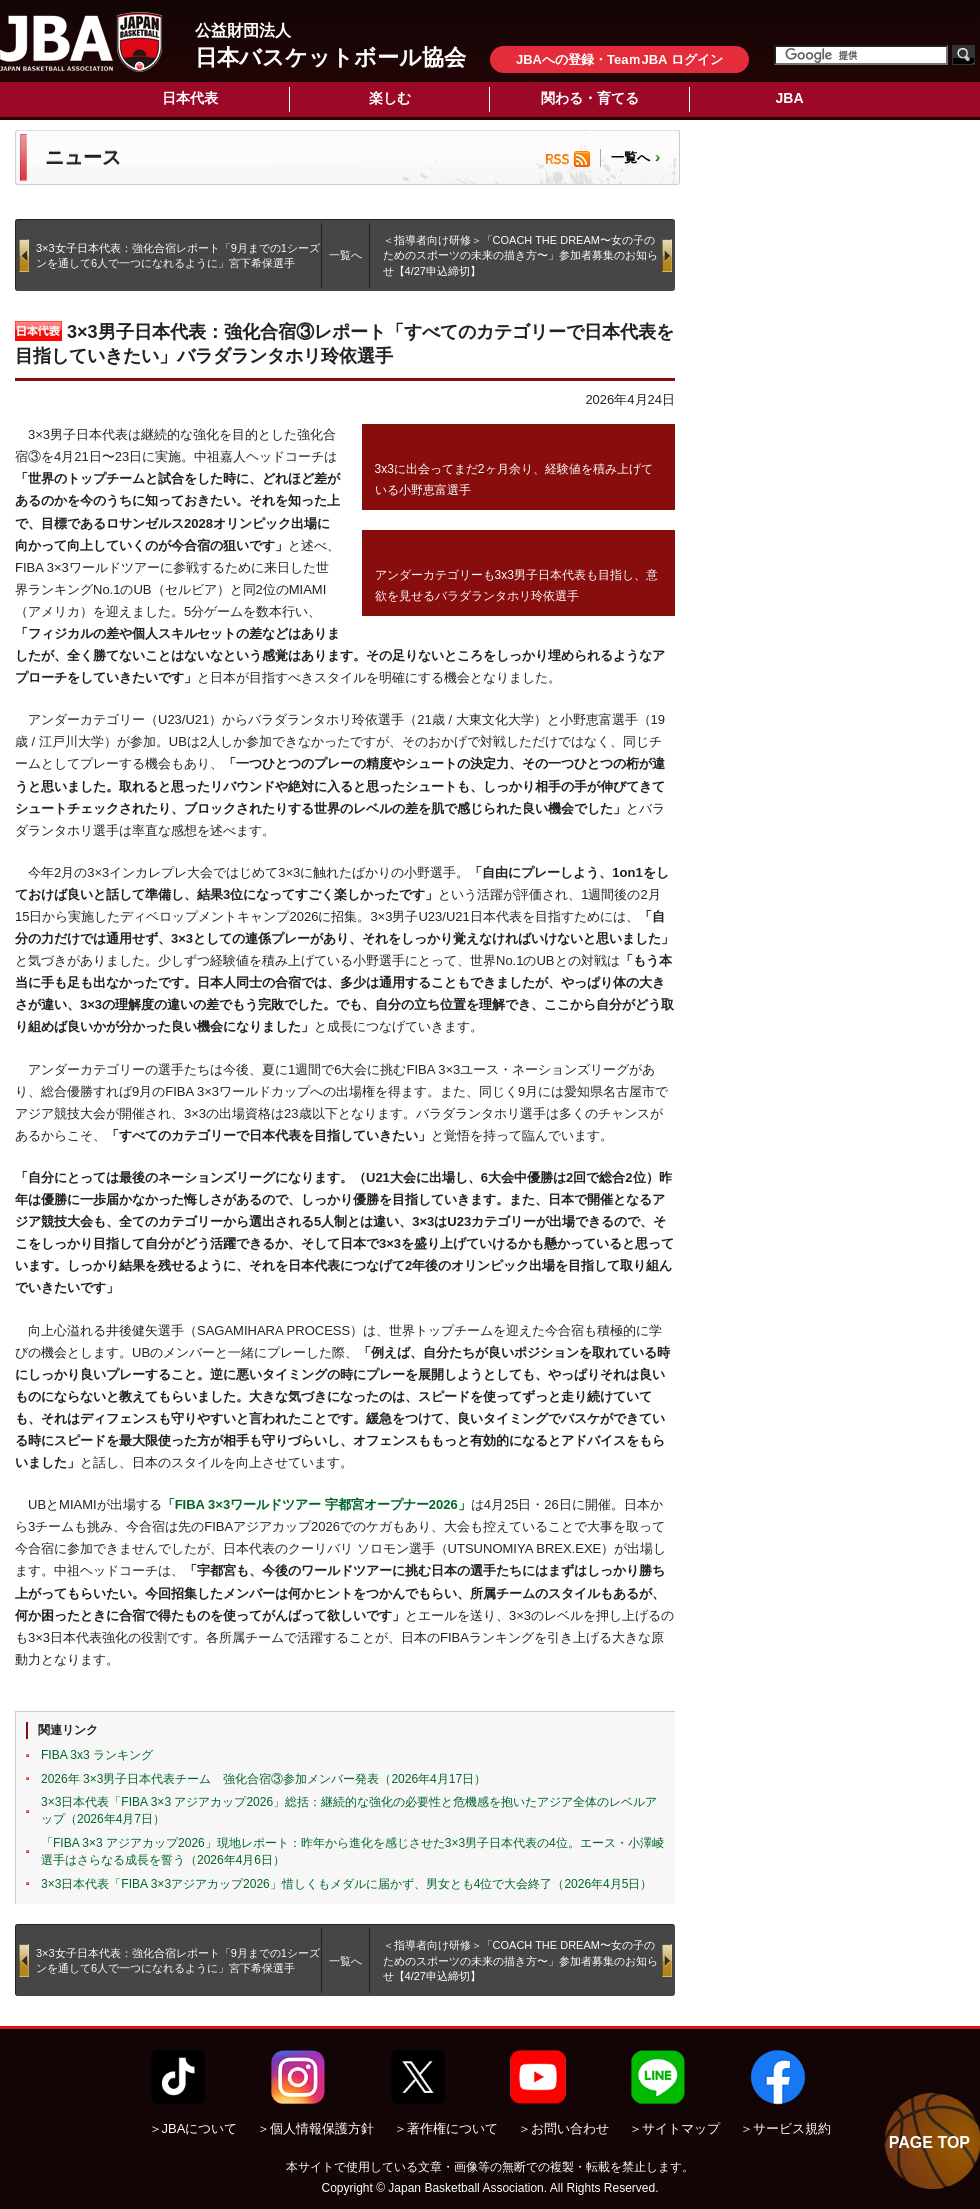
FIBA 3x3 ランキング (97, 1755)
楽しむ (390, 98)
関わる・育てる (590, 98)
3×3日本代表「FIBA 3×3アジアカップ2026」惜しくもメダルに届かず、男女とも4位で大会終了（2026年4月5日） (346, 1884)
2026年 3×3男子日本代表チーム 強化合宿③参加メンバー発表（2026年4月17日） (263, 1779)
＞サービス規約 (785, 2128)
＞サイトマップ (674, 2128)
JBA (789, 98)
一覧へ (630, 157)
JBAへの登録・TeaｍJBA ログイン (619, 59)
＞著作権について (446, 2128)
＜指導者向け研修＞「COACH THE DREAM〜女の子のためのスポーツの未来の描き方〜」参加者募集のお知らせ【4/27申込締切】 (520, 255)
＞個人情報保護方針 (315, 2128)
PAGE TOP (929, 2142)
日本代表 (190, 98)
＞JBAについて (193, 2128)
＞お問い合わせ (563, 2128)
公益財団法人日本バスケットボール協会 (81, 42)
